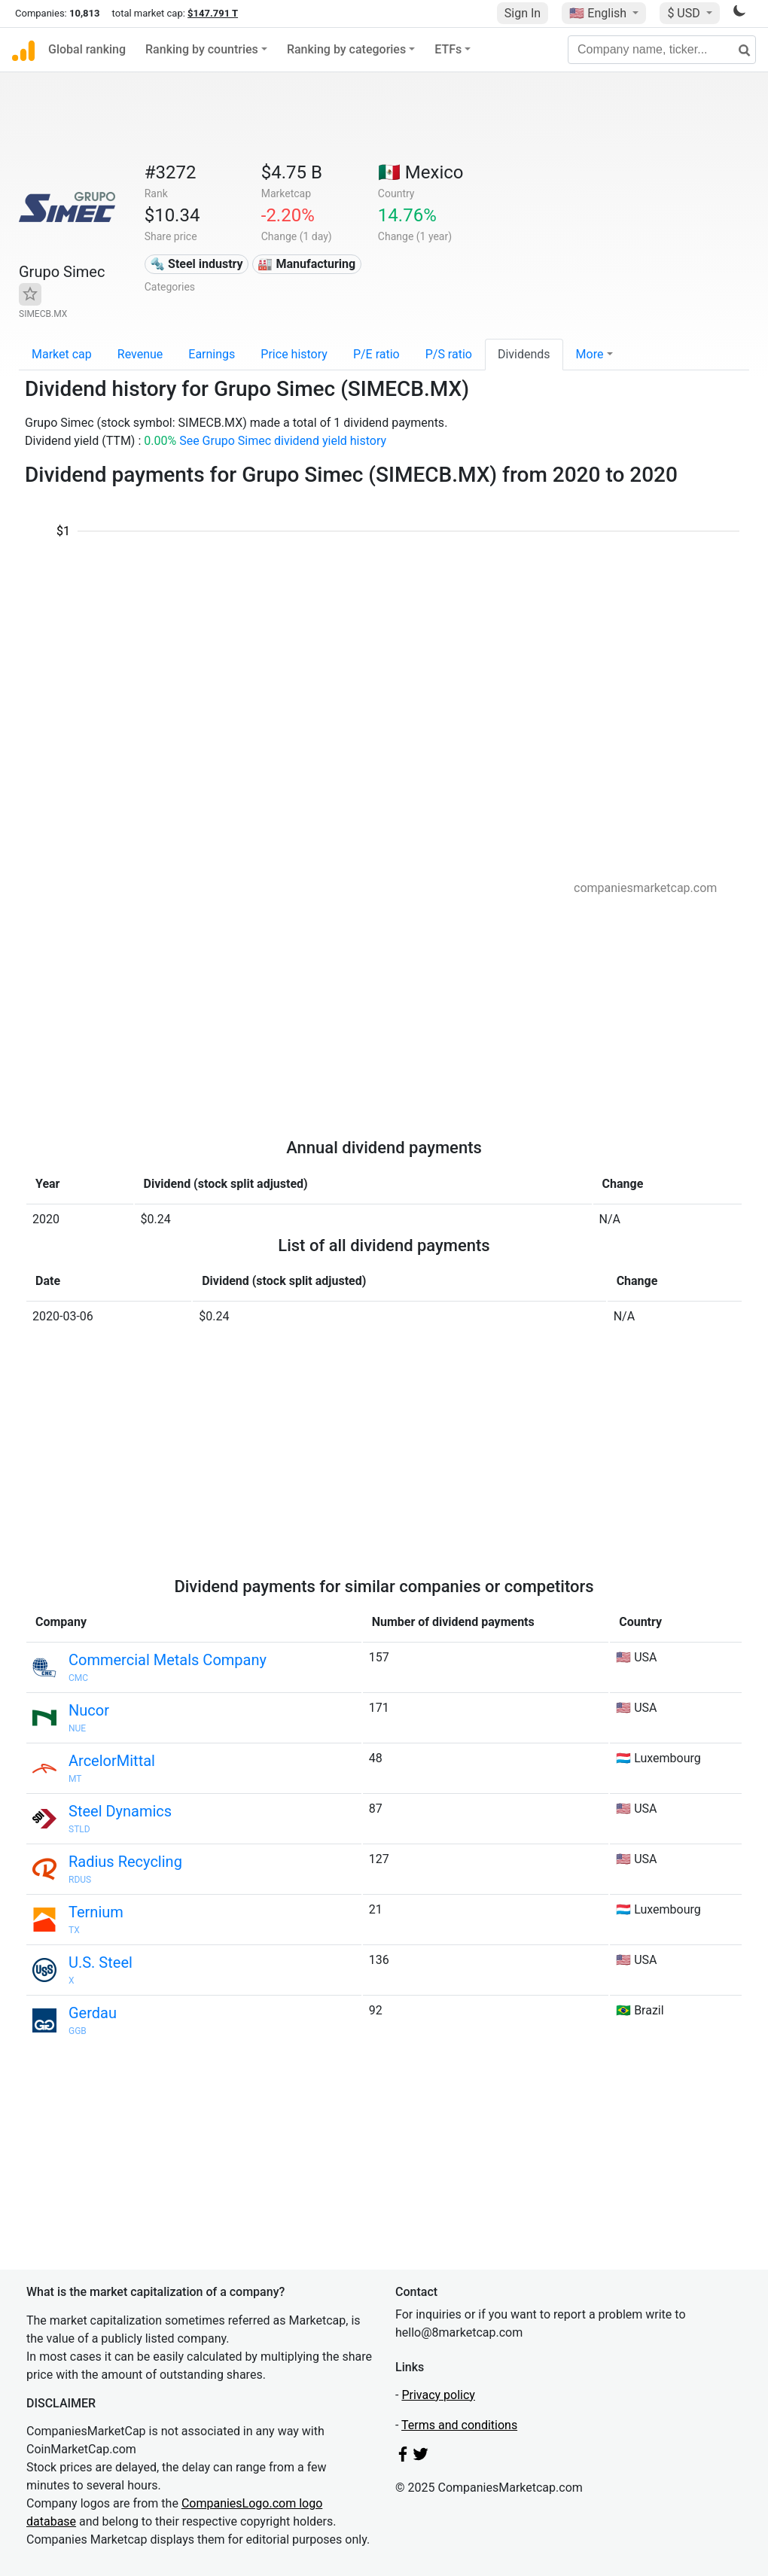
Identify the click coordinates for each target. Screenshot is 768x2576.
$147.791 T (212, 13)
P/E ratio (376, 354)
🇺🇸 (599, 13)
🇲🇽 (421, 172)
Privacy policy (438, 2395)
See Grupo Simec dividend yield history (282, 441)
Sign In (522, 13)
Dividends (524, 354)
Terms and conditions (459, 2425)
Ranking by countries (201, 49)
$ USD (684, 13)
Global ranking (87, 49)
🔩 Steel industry (196, 264)
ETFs (448, 49)
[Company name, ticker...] (662, 49)
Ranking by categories (346, 49)
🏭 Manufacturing (306, 264)
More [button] (590, 354)
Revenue (140, 354)
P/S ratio (448, 354)
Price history (294, 354)
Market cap (62, 354)
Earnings (211, 354)
